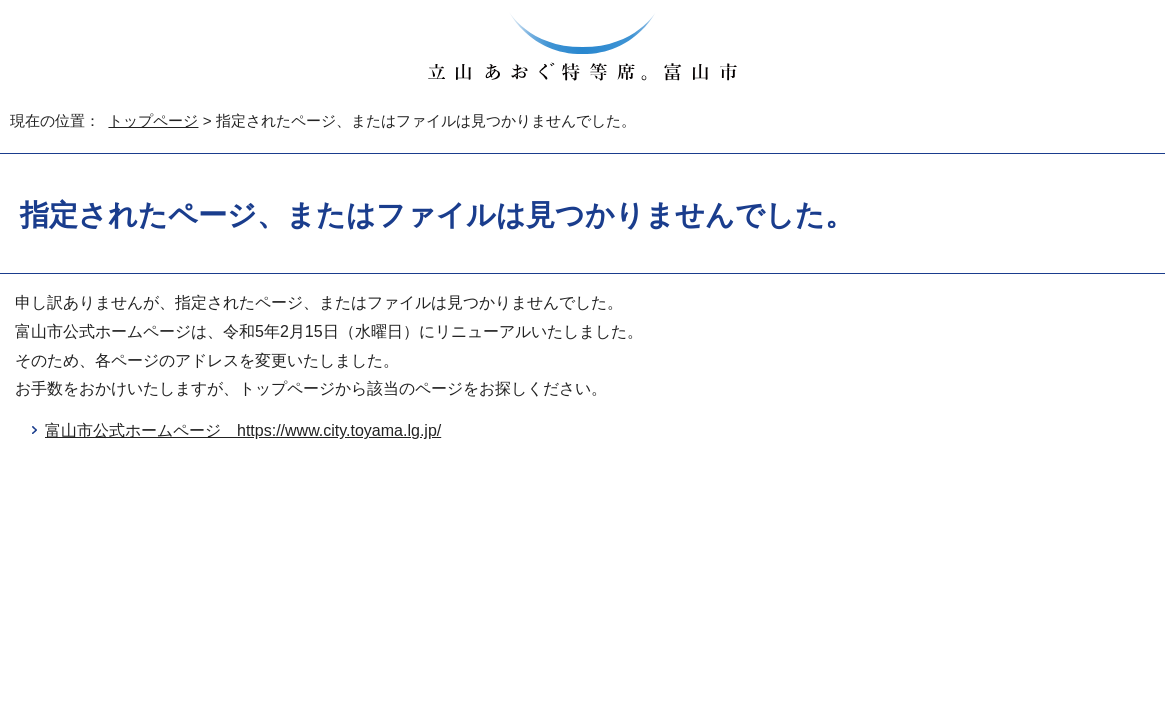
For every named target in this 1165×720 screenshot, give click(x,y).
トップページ (153, 120)
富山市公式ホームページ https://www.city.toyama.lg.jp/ (243, 430)
